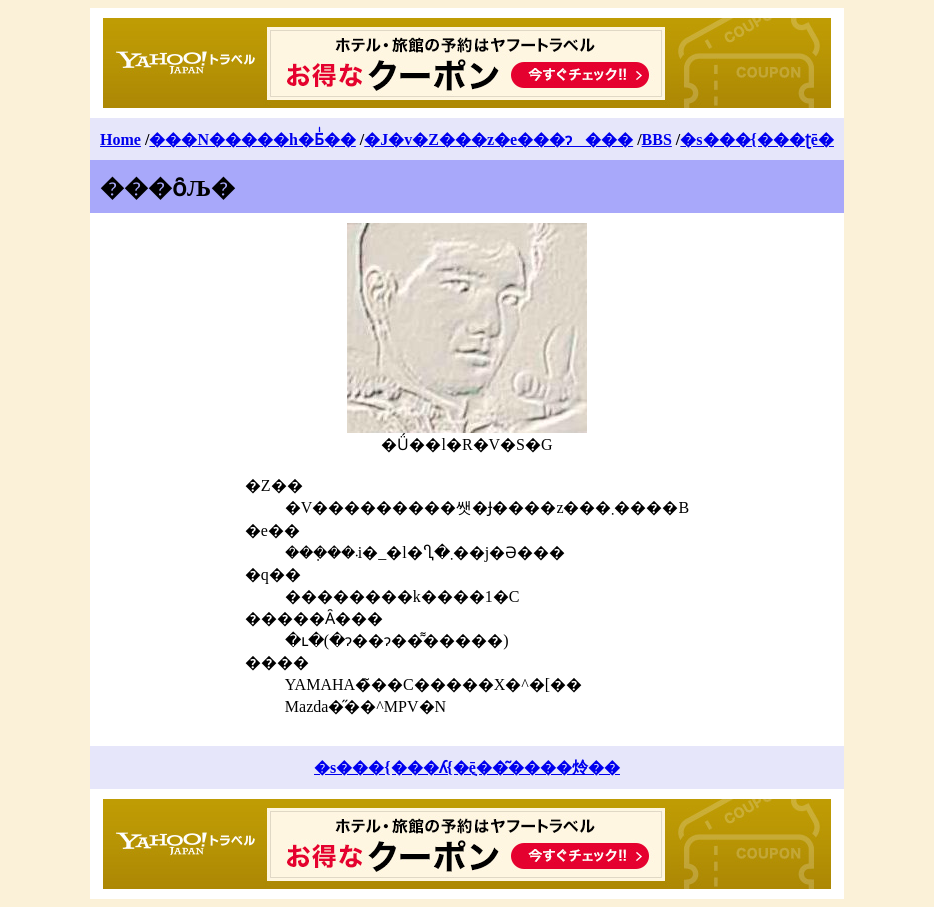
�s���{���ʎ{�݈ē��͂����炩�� (467, 767)
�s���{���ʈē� (757, 139)
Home (120, 139)
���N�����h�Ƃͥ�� (252, 139)
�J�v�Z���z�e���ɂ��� (498, 139)
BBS (657, 139)
